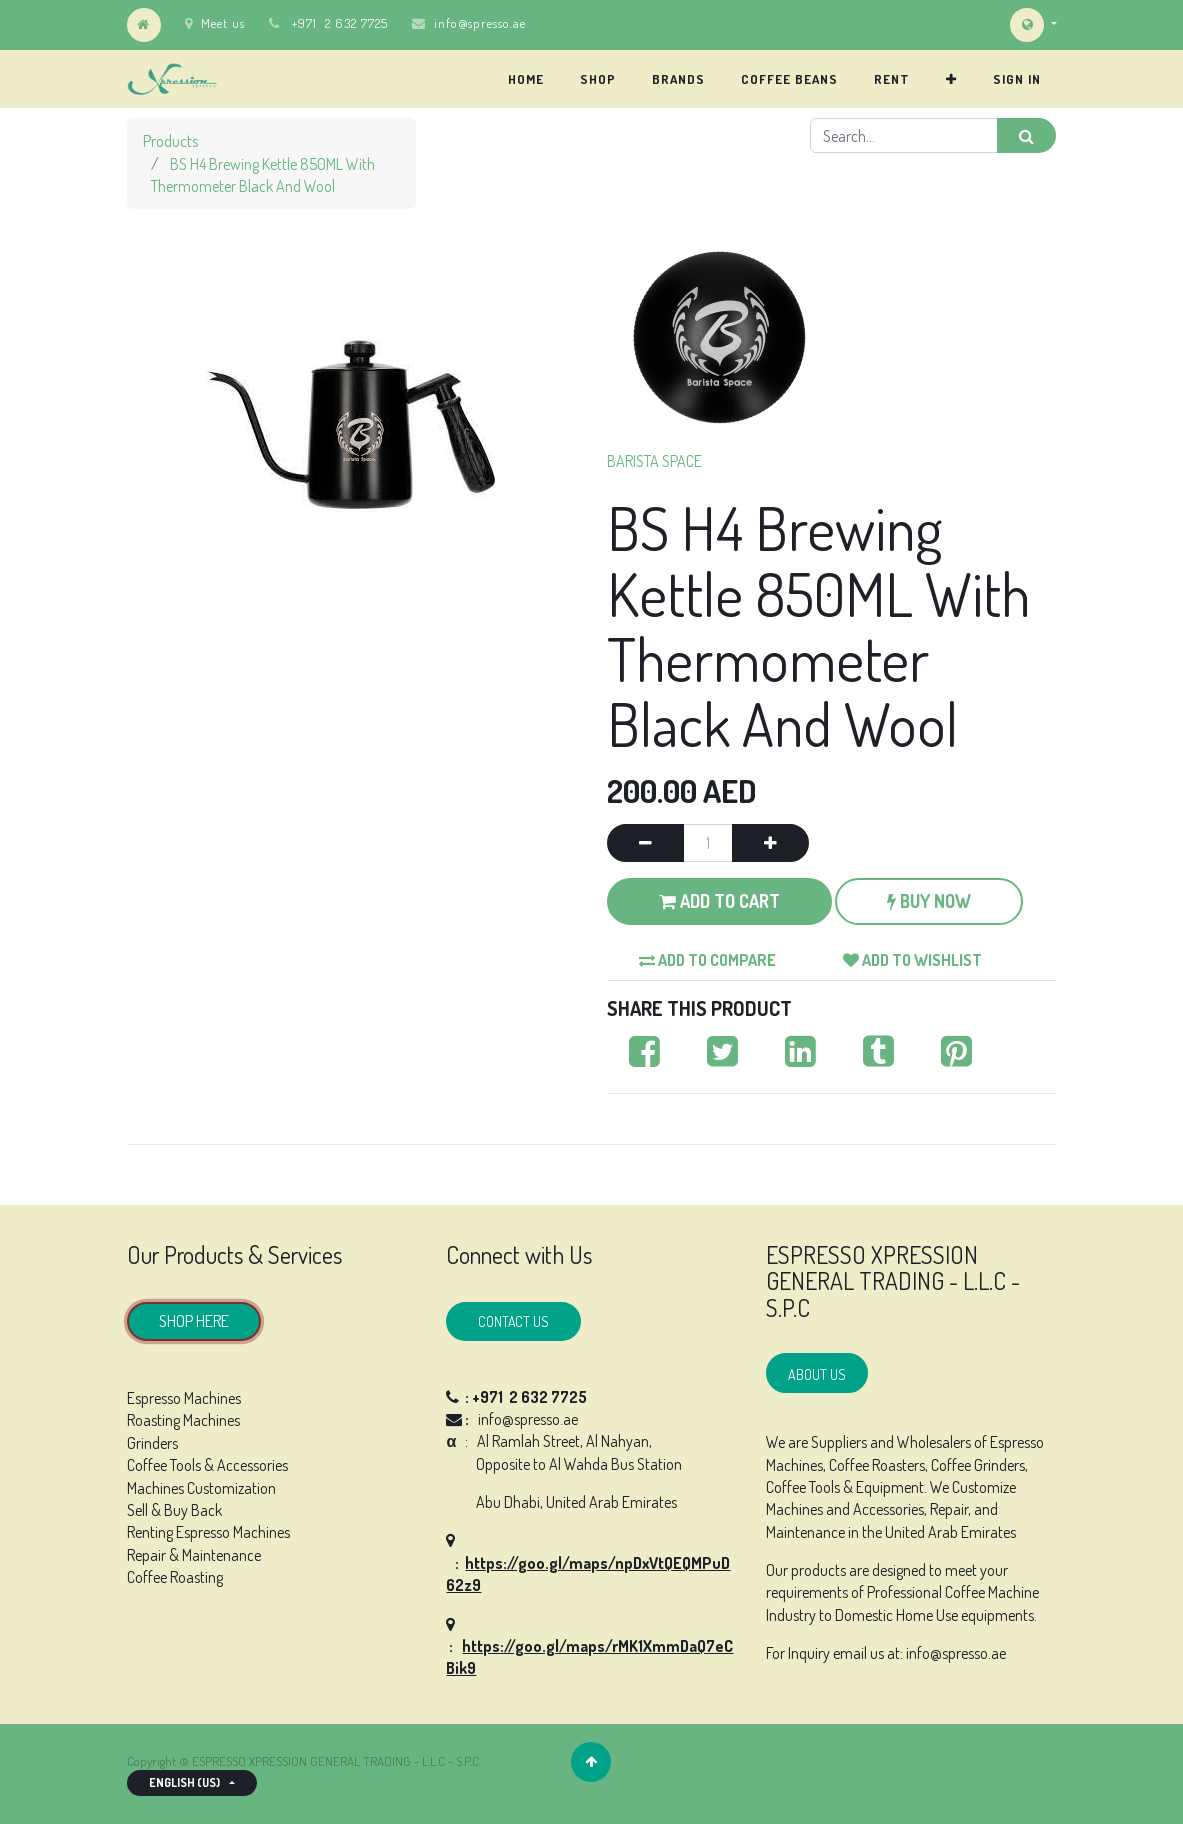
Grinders (152, 1443)
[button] (951, 79)
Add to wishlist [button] (912, 960)
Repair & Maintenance (194, 1555)
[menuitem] (526, 79)
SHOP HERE (194, 1321)
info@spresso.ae (480, 23)
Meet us (215, 23)
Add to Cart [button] (719, 901)
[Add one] (770, 843)
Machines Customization (201, 1488)
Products (170, 141)
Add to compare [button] (707, 960)
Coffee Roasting (175, 1577)
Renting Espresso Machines (208, 1532)
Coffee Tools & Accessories (207, 1465)
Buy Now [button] (929, 901)
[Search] (1026, 135)
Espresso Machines (184, 1398)
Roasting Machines (183, 1420)
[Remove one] (645, 843)
